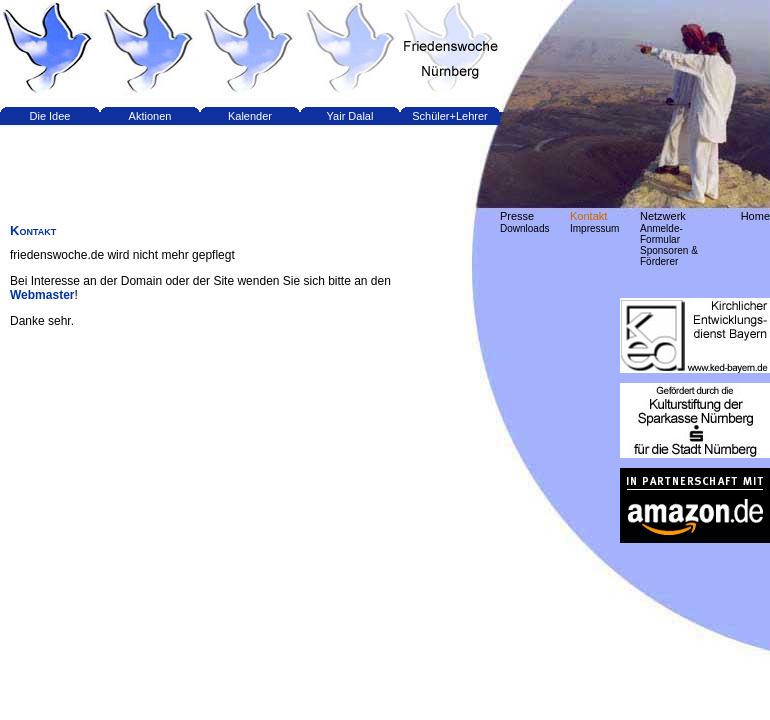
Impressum (594, 228)
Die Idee (50, 116)
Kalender (250, 116)
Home (755, 216)
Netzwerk (663, 216)
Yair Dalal (350, 116)
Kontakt (588, 216)
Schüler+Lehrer (450, 116)
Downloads (524, 228)
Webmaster (42, 295)
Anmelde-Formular (661, 234)
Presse (517, 216)
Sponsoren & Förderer (669, 256)
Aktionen (150, 116)
